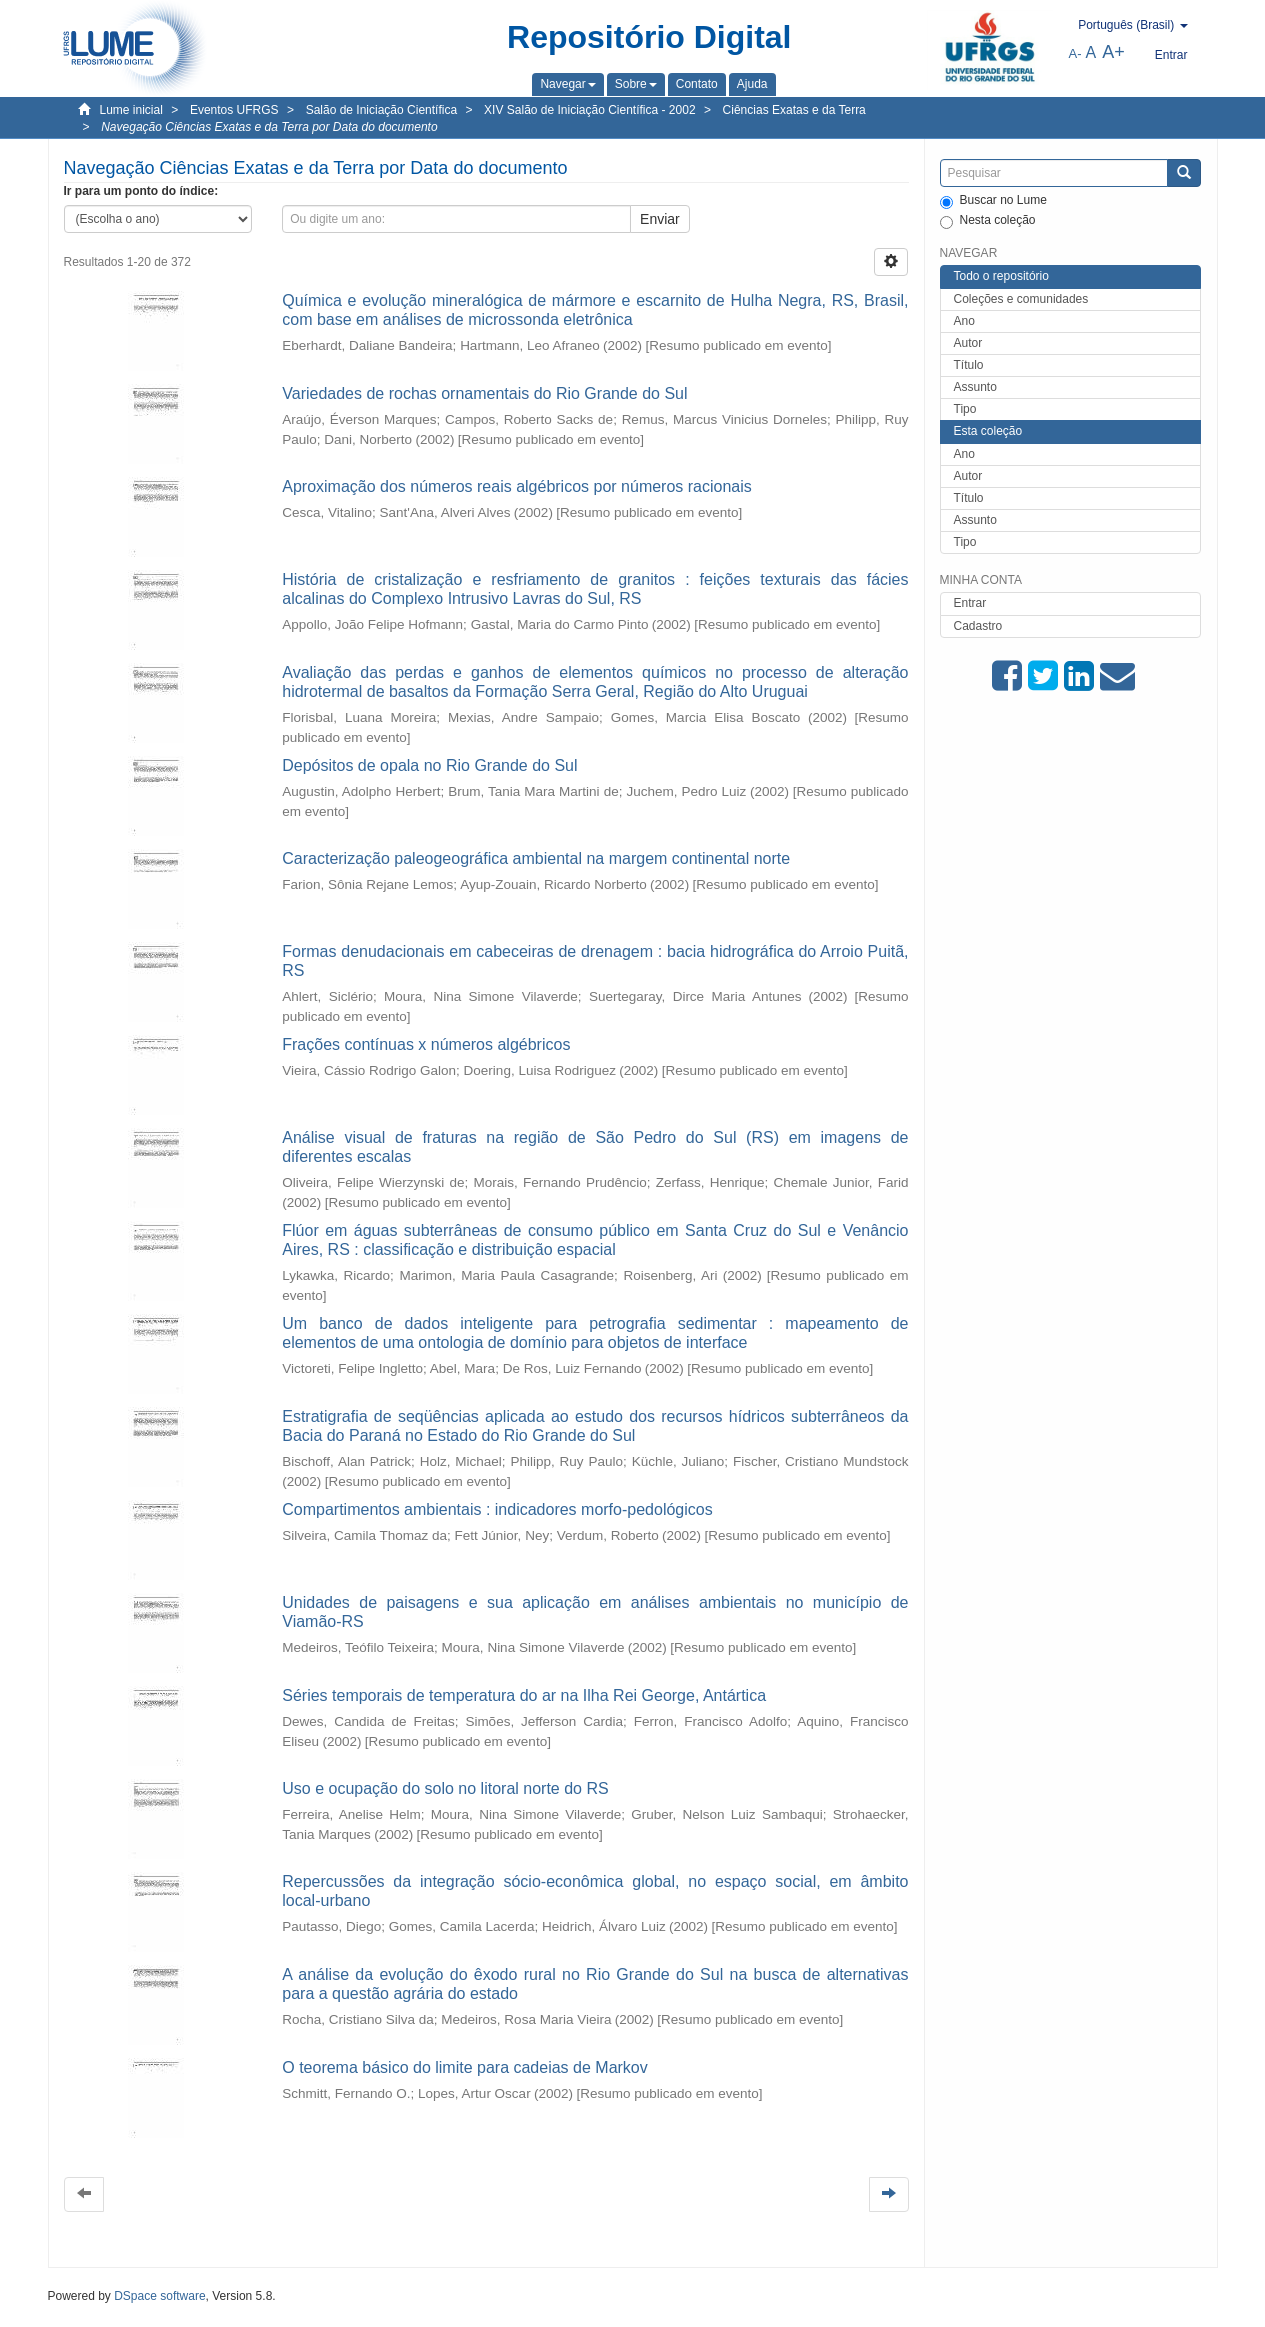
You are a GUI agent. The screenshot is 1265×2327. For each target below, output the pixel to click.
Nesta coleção (988, 221)
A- (1075, 53)
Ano (964, 321)
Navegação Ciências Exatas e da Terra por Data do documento (269, 127)
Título (969, 365)
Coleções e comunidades (1021, 299)
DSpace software (159, 2296)
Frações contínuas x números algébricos (426, 1044)
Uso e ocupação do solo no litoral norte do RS (445, 1788)
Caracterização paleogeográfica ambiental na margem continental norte (536, 858)
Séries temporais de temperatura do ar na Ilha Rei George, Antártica (524, 1695)
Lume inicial (131, 110)
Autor (968, 343)
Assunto (975, 387)
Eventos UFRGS (234, 110)
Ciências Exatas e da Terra (794, 110)
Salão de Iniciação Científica (381, 110)
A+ (1113, 52)
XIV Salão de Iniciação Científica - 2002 (589, 110)
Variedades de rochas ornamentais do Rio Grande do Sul (484, 393)
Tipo (965, 409)
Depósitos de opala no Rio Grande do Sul (429, 765)
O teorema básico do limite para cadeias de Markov (465, 2067)
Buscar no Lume (993, 201)
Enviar (660, 219)
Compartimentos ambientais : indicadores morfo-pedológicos (497, 1509)
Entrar (970, 603)
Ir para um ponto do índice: (141, 191)
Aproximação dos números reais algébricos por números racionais (517, 486)
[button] (567, 84)
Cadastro (978, 626)
